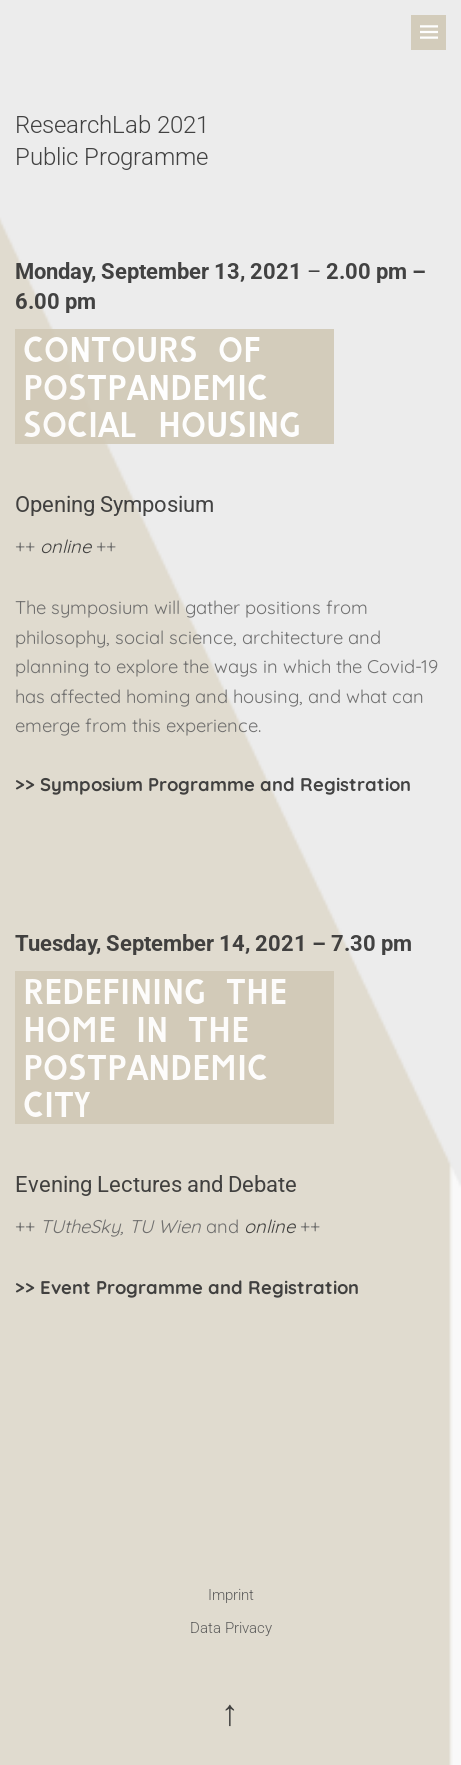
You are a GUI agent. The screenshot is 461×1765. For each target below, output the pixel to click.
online (65, 546)
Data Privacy (231, 1628)
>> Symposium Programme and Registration (213, 784)
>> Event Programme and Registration (187, 1287)
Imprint (231, 1595)
